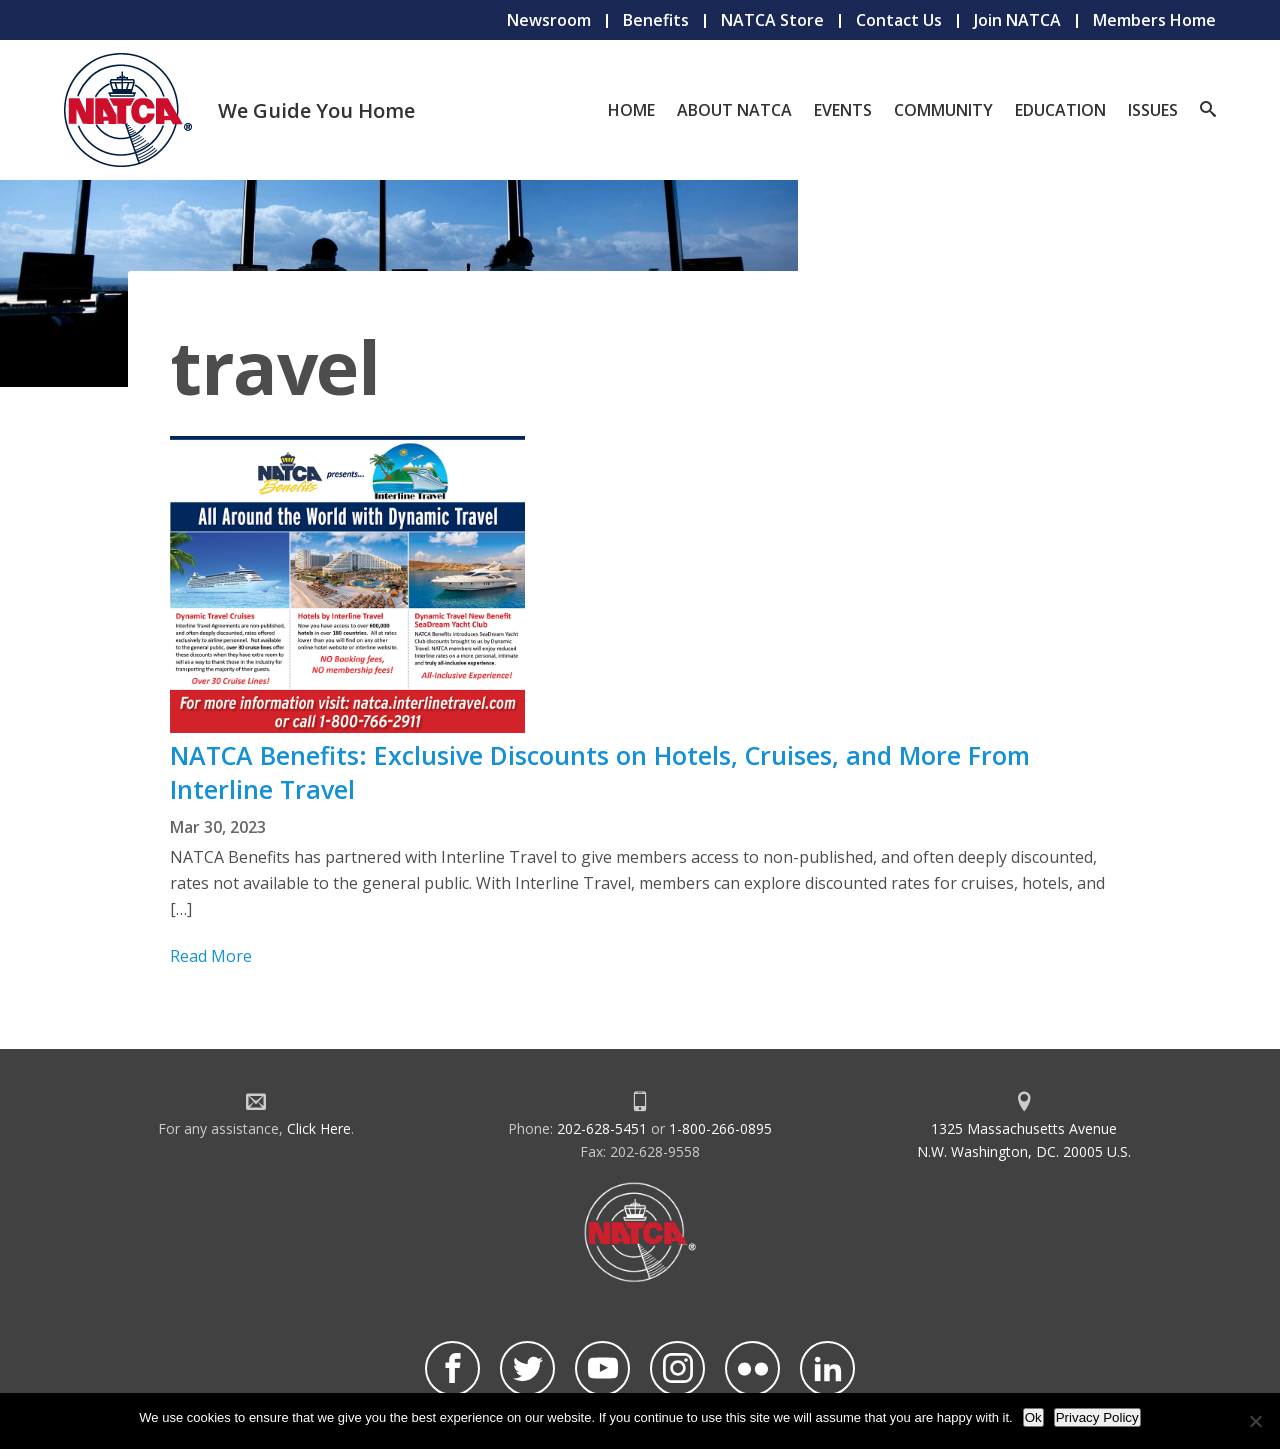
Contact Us (899, 20)
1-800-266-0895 (720, 1128)
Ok (1033, 1417)
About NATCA (734, 110)
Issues (1153, 110)
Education (1060, 110)
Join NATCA (1017, 20)
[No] (1255, 1421)
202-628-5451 (602, 1128)
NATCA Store (772, 20)
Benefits (656, 20)
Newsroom (549, 20)
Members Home (1154, 20)
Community (943, 110)
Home (631, 110)
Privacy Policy (1097, 1417)
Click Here (319, 1128)
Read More (211, 956)
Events (843, 110)
